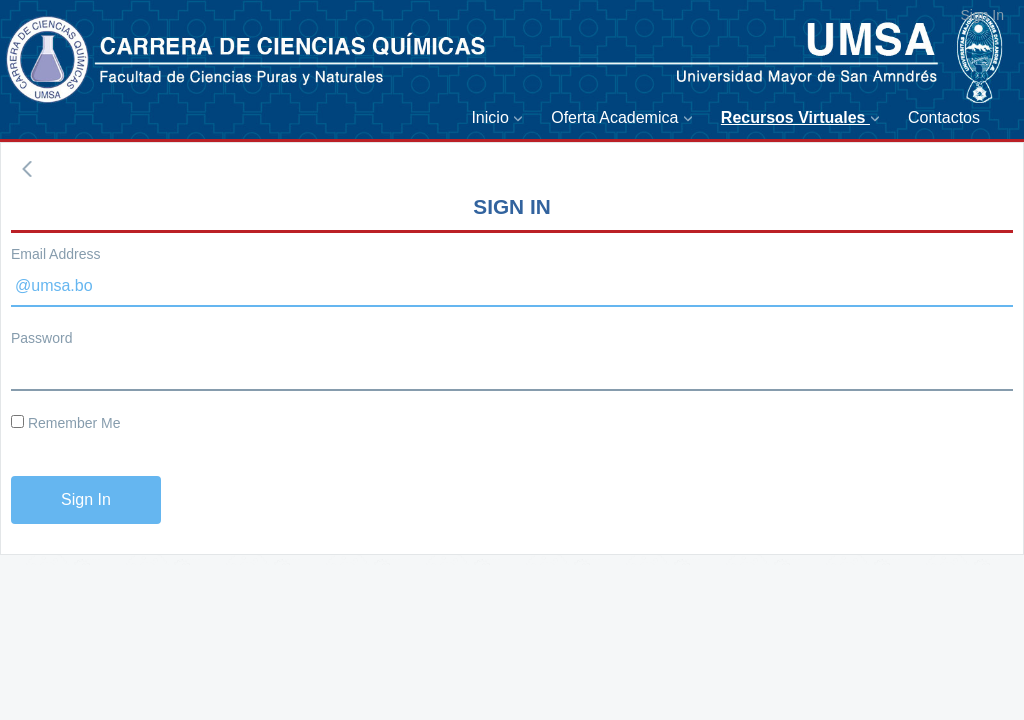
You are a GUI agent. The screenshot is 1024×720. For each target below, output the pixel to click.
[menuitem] (501, 118)
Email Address (55, 254)
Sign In (982, 15)
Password (41, 338)
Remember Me (65, 423)
